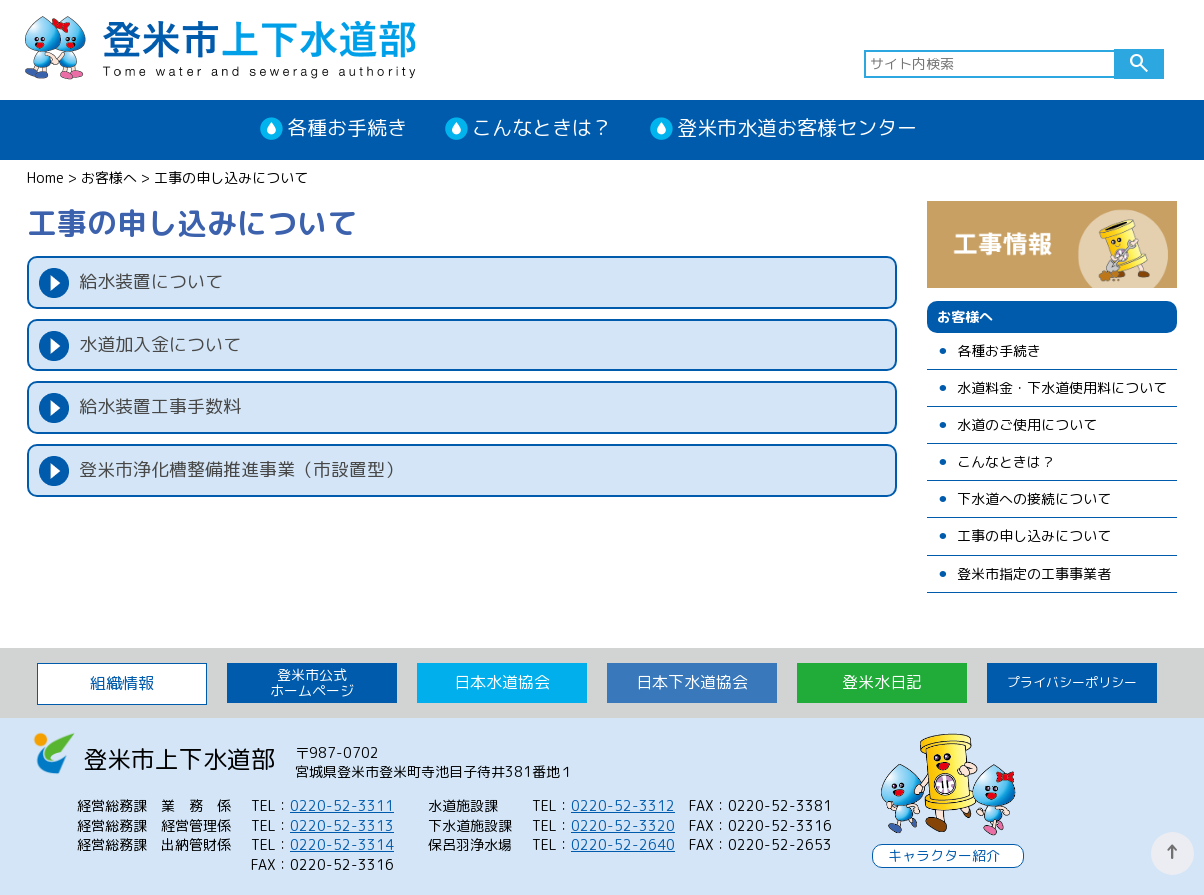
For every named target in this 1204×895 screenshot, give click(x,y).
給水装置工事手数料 (160, 406)
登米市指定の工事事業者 (1034, 574)
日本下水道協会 (692, 682)
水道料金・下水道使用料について (1062, 388)
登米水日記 (882, 682)
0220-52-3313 (342, 825)
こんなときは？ (542, 127)
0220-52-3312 (623, 805)
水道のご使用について (1027, 425)
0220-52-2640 (623, 844)
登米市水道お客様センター (797, 127)
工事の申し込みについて (1034, 536)
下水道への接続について (1034, 499)
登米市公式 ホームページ (312, 682)
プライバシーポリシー (1072, 682)
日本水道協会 (502, 682)
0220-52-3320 (623, 825)
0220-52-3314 (342, 844)
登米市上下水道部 (220, 45)
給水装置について (151, 281)
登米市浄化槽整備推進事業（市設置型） (241, 469)
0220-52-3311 (342, 805)
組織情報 (122, 683)
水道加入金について (160, 344)
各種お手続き (347, 127)
